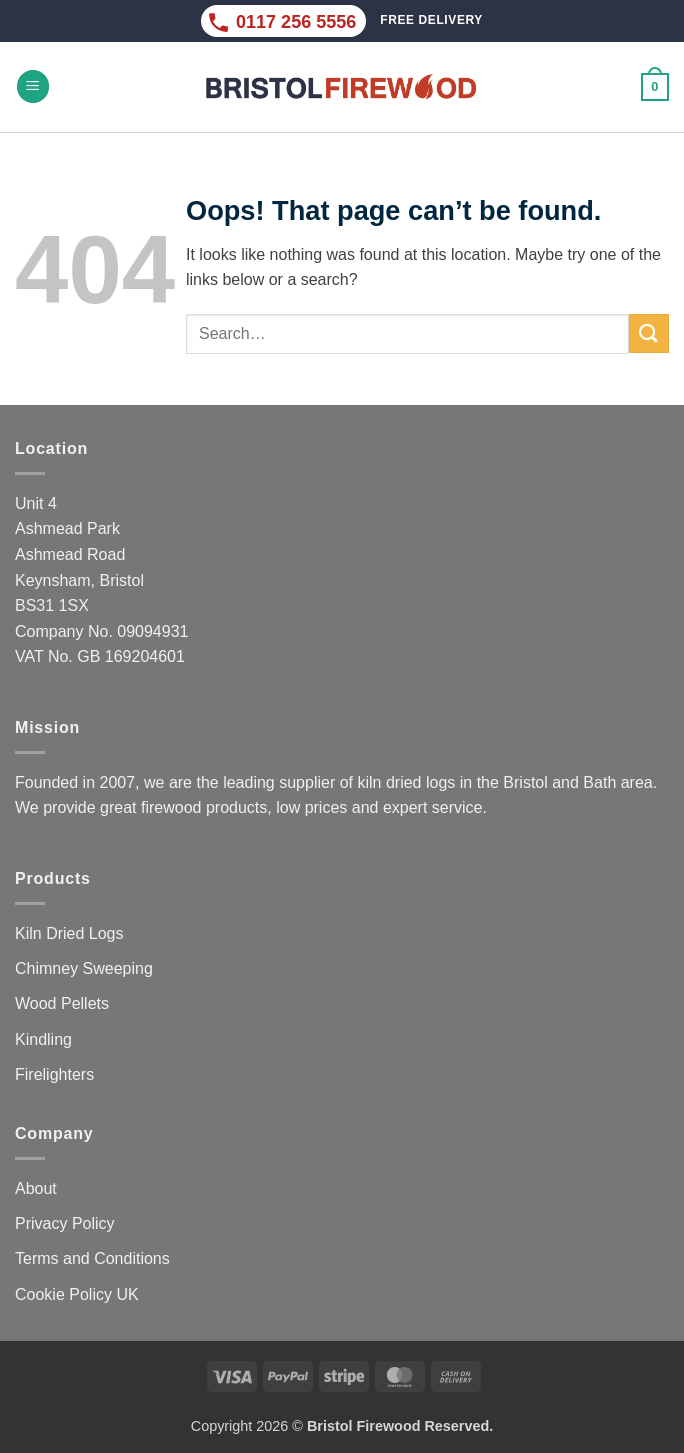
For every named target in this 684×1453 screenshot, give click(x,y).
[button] (33, 86)
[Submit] (649, 333)
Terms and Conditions (92, 1258)
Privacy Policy (65, 1223)
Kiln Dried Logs (69, 933)
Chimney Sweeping (84, 968)
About (36, 1188)
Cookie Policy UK (77, 1294)
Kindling (43, 1039)
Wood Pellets (62, 1003)
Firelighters (54, 1074)
